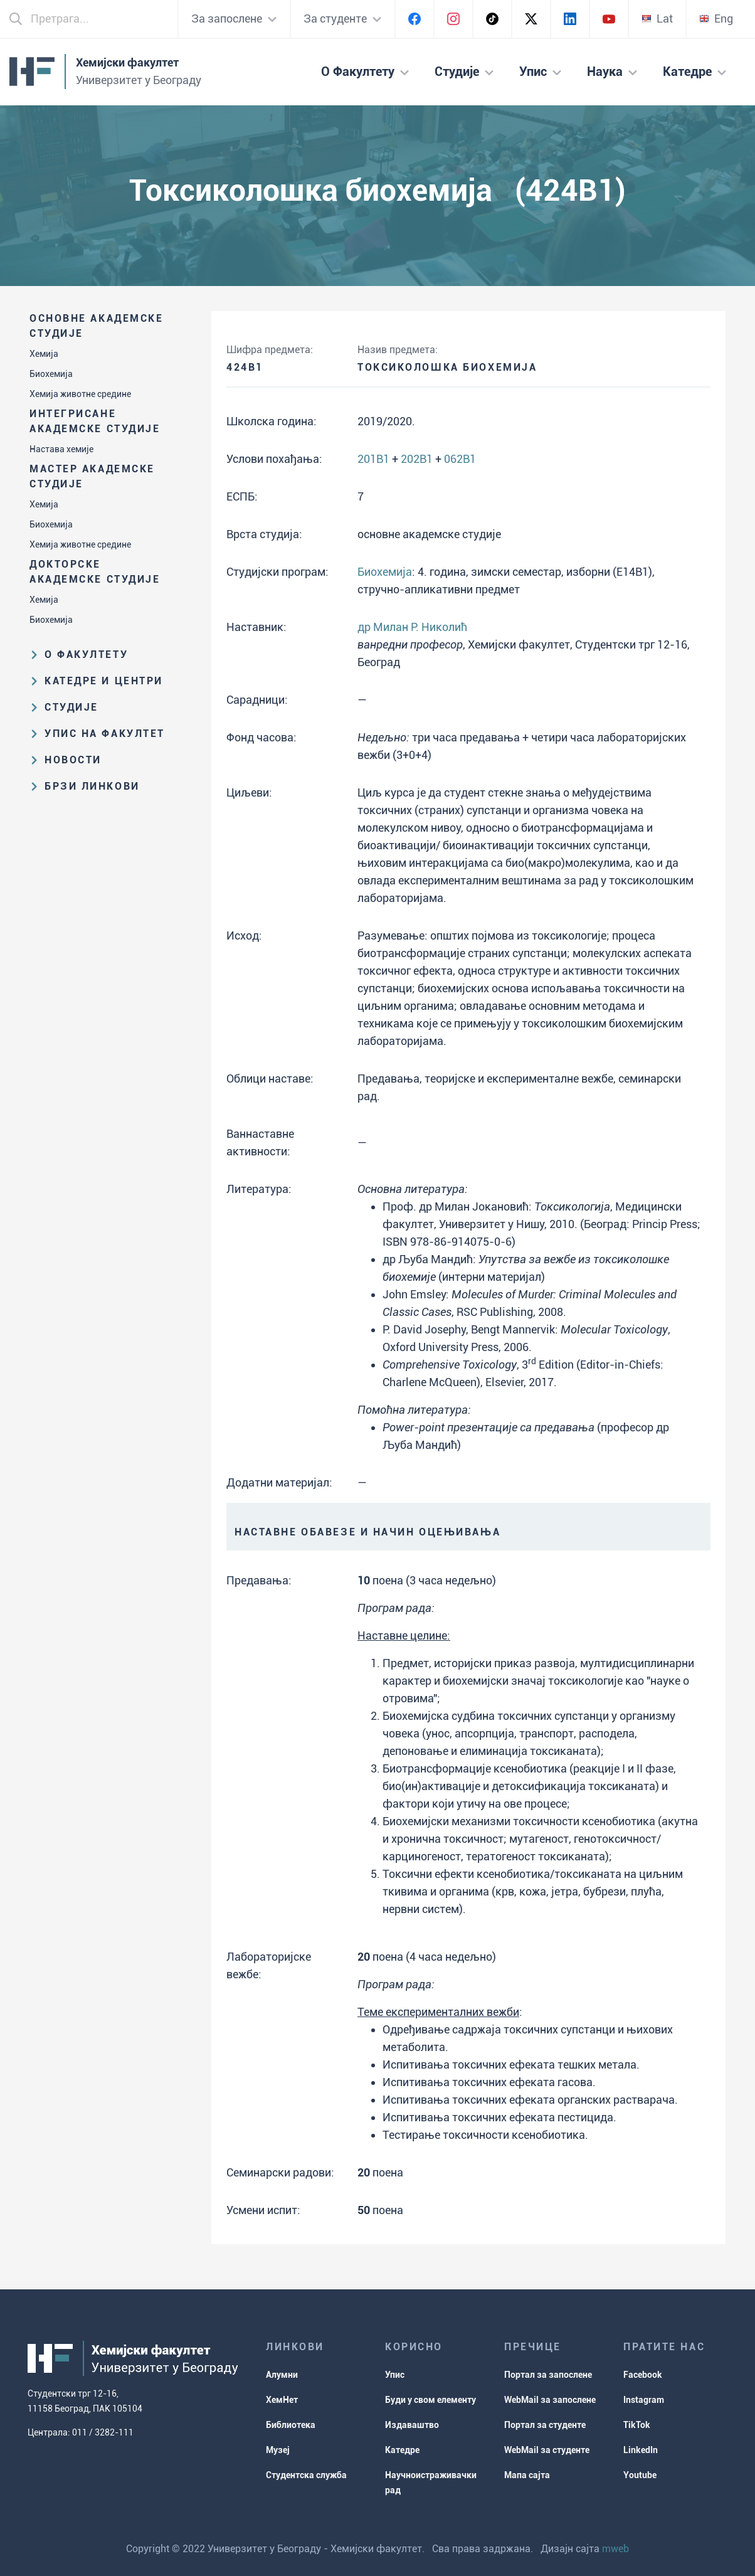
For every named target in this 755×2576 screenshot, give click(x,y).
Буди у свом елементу (430, 2400)
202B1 (417, 458)
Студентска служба (306, 2475)
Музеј (278, 2450)
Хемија (43, 354)
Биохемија (51, 374)
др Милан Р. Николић (412, 626)
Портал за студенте (545, 2425)
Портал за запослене (548, 2375)
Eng (716, 18)
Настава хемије (61, 449)
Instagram (643, 2400)
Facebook (642, 2375)
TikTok (636, 2425)
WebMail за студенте (546, 2450)
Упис (394, 2375)
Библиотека (290, 2425)
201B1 (373, 458)
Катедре (402, 2450)
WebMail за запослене (550, 2400)
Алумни (282, 2375)
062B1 (460, 458)
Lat (657, 18)
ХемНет (282, 2400)
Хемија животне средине (80, 394)
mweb (615, 2549)
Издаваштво (412, 2425)
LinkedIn (640, 2450)
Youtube (640, 2475)
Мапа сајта (527, 2475)
